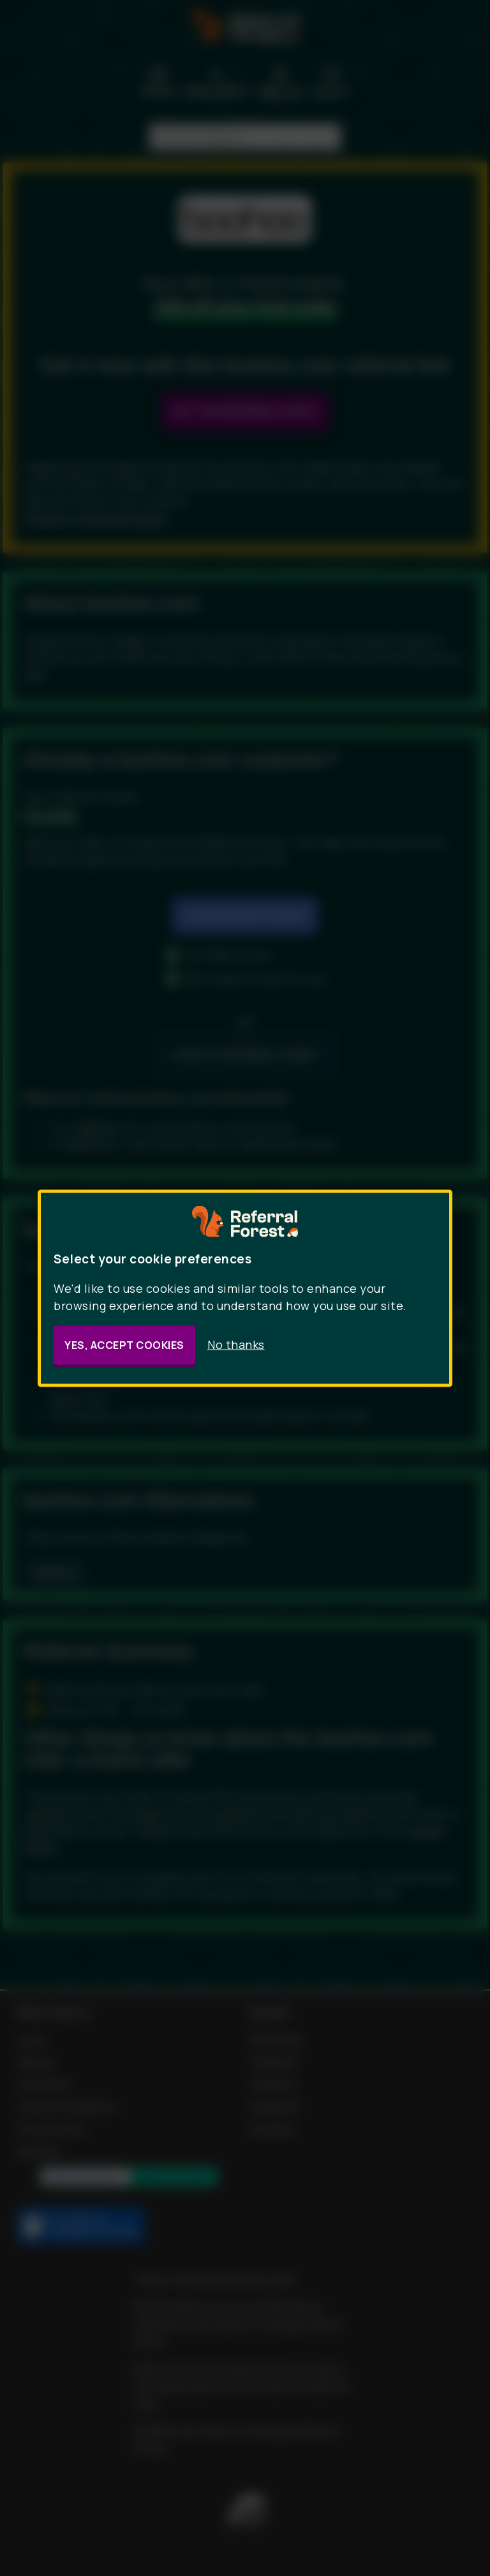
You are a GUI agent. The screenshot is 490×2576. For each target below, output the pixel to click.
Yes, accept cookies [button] (124, 1344)
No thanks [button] (236, 1344)
